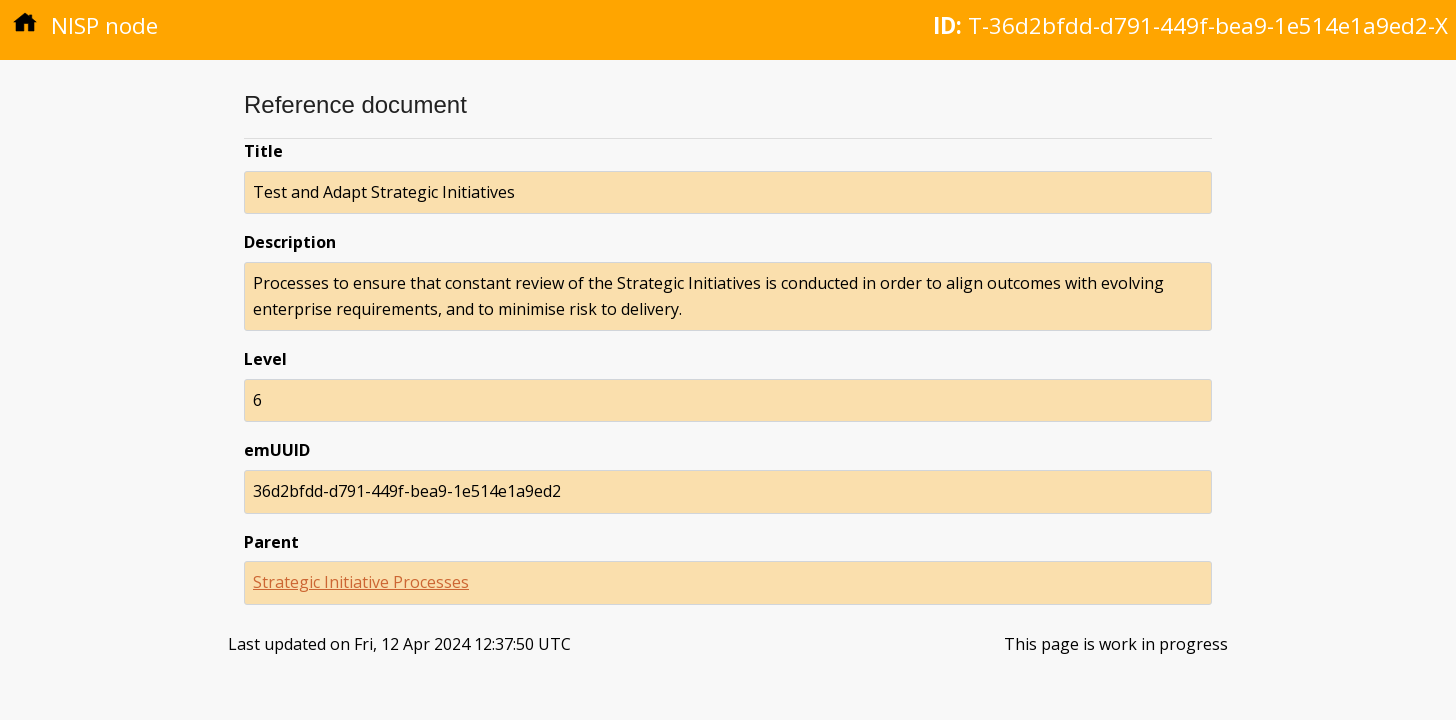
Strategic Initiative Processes (361, 582)
